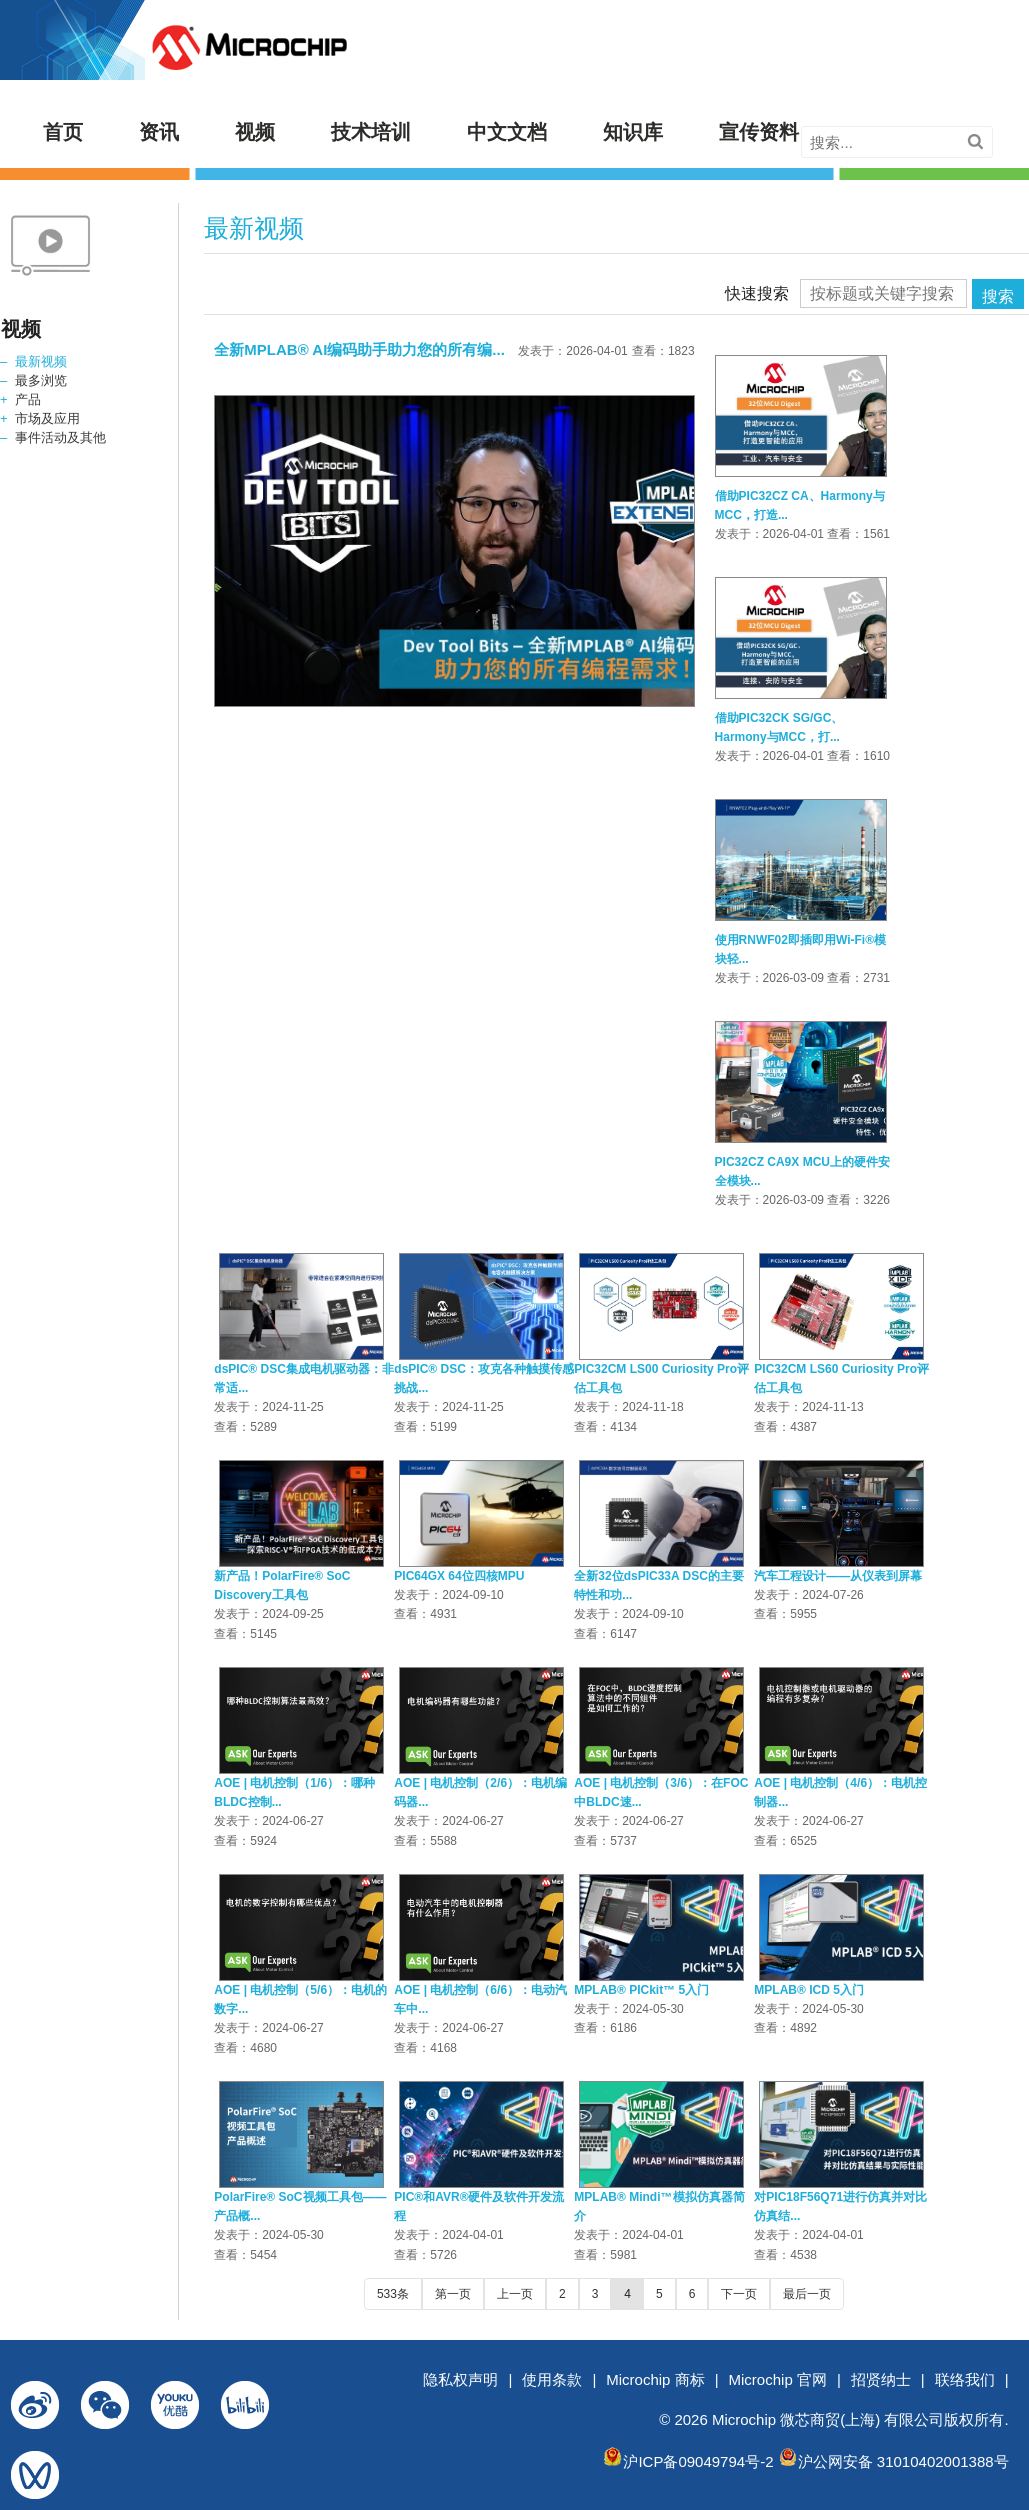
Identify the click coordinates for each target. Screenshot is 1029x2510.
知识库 (633, 132)
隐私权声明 (460, 2379)
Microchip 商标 (655, 2379)
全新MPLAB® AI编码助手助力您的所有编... (359, 349)
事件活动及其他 (60, 437)
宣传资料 (759, 132)
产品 (28, 399)
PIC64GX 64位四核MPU (459, 1576)
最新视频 (41, 361)
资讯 (159, 132)
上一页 (515, 2294)
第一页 (453, 2294)
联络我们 (965, 2379)
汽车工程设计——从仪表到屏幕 (838, 1576)
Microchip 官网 (778, 2379)
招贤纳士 (881, 2379)
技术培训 (371, 132)
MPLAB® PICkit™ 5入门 (641, 1990)
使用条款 (552, 2379)
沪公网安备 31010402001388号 (903, 2461)
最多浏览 (41, 380)
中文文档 (507, 132)
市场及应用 (47, 418)
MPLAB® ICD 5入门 (809, 1990)
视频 (255, 132)
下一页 (739, 2294)
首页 (63, 132)
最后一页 (807, 2294)
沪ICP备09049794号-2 (698, 2461)
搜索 (998, 296)
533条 (393, 2294)
